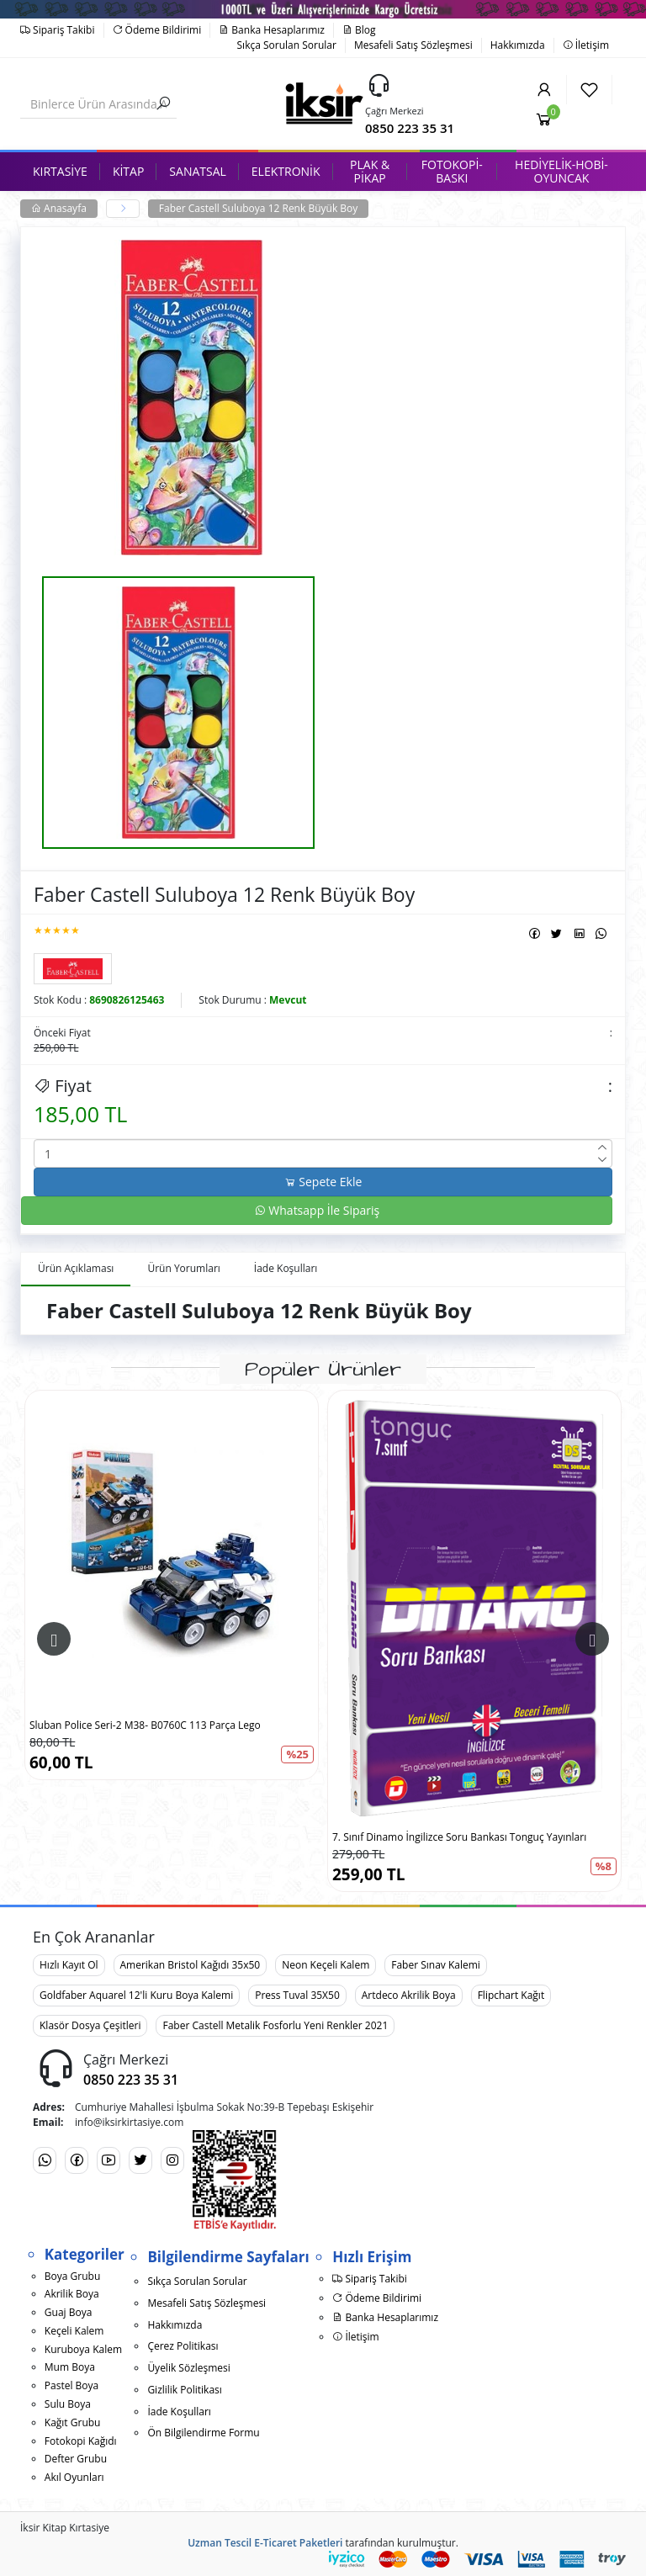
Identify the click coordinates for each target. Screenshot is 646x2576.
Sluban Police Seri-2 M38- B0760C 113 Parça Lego (145, 1725)
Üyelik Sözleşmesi (188, 2368)
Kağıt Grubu (73, 2422)
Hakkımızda (517, 45)
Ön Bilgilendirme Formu (203, 2432)
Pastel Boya (71, 2385)
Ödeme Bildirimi (157, 30)
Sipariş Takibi (57, 30)
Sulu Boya (68, 2404)
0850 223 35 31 (409, 127)
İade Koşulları (179, 2411)
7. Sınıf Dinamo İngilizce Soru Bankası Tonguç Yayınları (459, 1837)
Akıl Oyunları (74, 2477)
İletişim (586, 45)
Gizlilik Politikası (184, 2390)
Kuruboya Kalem (83, 2349)
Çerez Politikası (182, 2346)
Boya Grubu (72, 2276)
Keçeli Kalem (74, 2331)
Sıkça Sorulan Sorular (286, 45)
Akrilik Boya (72, 2294)
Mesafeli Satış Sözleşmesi (413, 45)
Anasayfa (59, 208)
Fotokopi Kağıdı (81, 2441)
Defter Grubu (76, 2458)
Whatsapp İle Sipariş (317, 1210)
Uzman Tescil (220, 2543)
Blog (359, 30)
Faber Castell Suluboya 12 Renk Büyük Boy (258, 208)
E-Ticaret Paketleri (298, 2543)
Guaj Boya (69, 2312)
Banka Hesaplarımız (272, 30)
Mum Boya (70, 2367)
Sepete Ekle (323, 1182)
